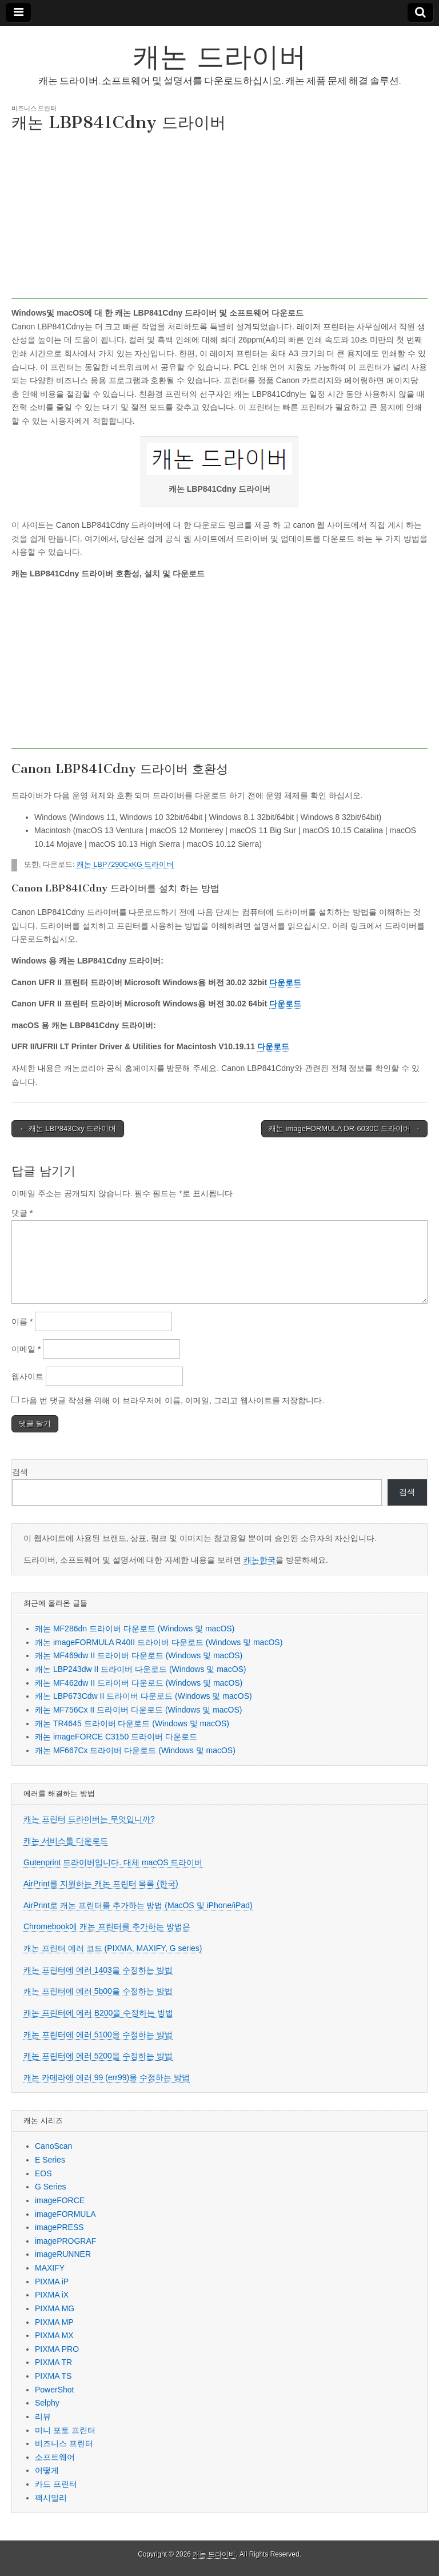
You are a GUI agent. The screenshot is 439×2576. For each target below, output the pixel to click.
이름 (22, 1321)
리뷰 (43, 2416)
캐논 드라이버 (219, 56)
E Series (50, 2159)
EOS (43, 2173)
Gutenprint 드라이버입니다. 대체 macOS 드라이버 (113, 1862)
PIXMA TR (53, 2362)
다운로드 (285, 982)
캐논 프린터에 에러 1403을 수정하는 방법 (98, 1969)
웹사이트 (27, 1376)
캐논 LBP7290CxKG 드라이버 (125, 865)
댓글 (22, 1212)
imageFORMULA (65, 2214)
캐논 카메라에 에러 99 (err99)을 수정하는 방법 (106, 2077)
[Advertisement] (219, 218)
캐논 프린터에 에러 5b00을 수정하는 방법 (98, 1991)
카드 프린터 (56, 2484)
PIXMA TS (53, 2375)
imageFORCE (60, 2200)
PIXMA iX (52, 2294)
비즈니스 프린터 (34, 108)
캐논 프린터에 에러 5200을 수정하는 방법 (98, 2055)
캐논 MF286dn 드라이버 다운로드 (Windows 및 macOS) (134, 1628)
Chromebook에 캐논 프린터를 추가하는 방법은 (106, 1926)
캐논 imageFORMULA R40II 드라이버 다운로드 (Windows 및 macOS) (158, 1642)
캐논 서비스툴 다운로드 (65, 1840)
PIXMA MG (54, 2308)
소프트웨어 (55, 2457)
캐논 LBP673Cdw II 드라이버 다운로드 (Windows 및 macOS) (143, 1696)
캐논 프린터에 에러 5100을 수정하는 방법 (98, 2034)
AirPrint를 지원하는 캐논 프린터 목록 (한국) (100, 1883)
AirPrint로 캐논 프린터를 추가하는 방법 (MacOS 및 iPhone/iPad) (138, 1905)
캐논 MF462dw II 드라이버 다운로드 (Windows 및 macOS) (138, 1682)
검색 (20, 1471)
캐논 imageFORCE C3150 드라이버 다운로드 (116, 1736)
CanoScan (53, 2146)
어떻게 (47, 2470)
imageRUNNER (63, 2254)
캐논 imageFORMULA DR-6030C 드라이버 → (344, 1128)
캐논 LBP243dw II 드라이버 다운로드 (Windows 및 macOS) (140, 1669)
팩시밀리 (51, 2497)
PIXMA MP (54, 2322)
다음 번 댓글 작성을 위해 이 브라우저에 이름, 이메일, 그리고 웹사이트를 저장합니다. (172, 1400)
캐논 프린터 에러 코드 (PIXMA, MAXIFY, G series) (112, 1948)
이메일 (26, 1348)
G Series (50, 2186)
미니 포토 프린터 (65, 2430)
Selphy (47, 2402)
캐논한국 (260, 1559)
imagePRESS (59, 2227)
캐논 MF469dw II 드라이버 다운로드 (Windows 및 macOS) (138, 1655)
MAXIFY (50, 2267)
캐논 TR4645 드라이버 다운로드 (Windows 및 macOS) (132, 1723)
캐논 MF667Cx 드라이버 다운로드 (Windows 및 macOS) (135, 1750)
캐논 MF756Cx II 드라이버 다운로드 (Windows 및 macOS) (138, 1709)
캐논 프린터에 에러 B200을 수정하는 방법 (98, 2012)
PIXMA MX (54, 2335)
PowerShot (54, 2389)
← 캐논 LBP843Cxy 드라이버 (68, 1128)
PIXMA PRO (57, 2349)
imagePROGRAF (65, 2240)
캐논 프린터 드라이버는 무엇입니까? (88, 1818)
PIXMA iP (52, 2281)
